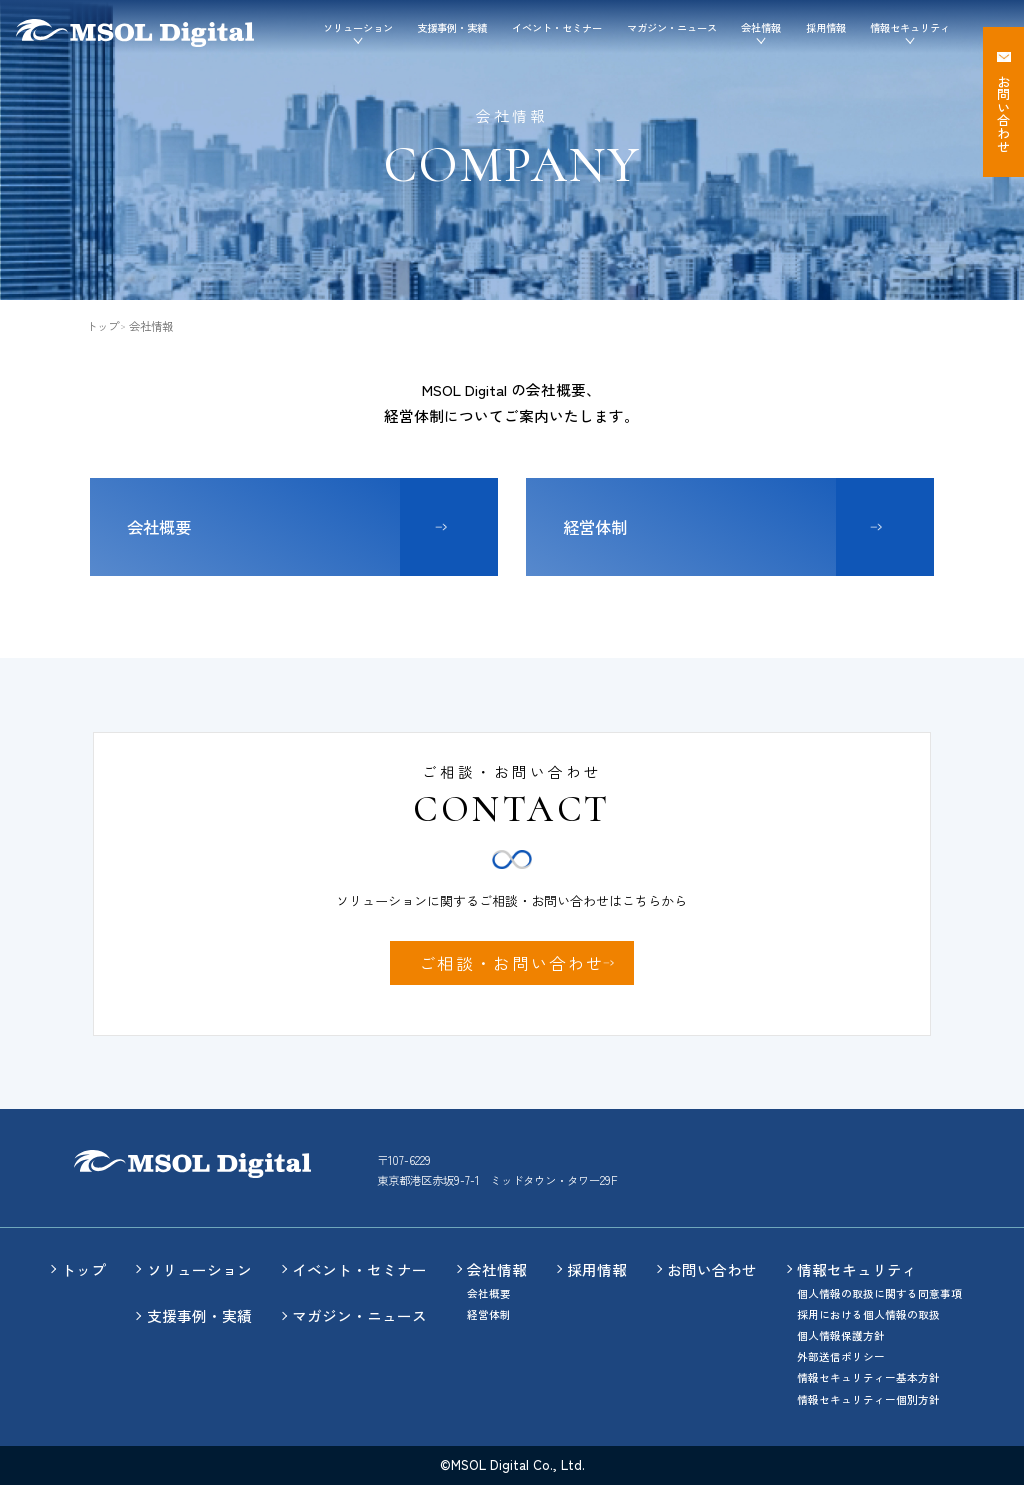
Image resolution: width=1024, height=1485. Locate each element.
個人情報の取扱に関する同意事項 (879, 1293)
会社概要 (159, 527)
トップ (102, 326)
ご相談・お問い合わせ (512, 963)
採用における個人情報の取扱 (868, 1314)
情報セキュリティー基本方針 (868, 1377)
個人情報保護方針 (841, 1335)
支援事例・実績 (452, 27)
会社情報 (497, 1269)
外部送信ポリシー (841, 1356)
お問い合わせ (712, 1269)
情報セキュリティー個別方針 (868, 1399)
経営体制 (595, 527)
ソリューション (199, 1269)
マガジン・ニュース (672, 27)
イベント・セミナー (557, 27)
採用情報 (826, 27)
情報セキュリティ (857, 1269)
